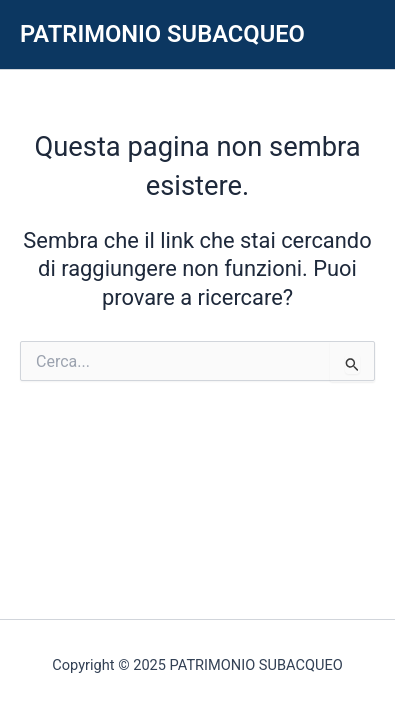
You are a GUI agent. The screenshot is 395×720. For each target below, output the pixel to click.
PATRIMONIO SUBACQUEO (162, 34)
